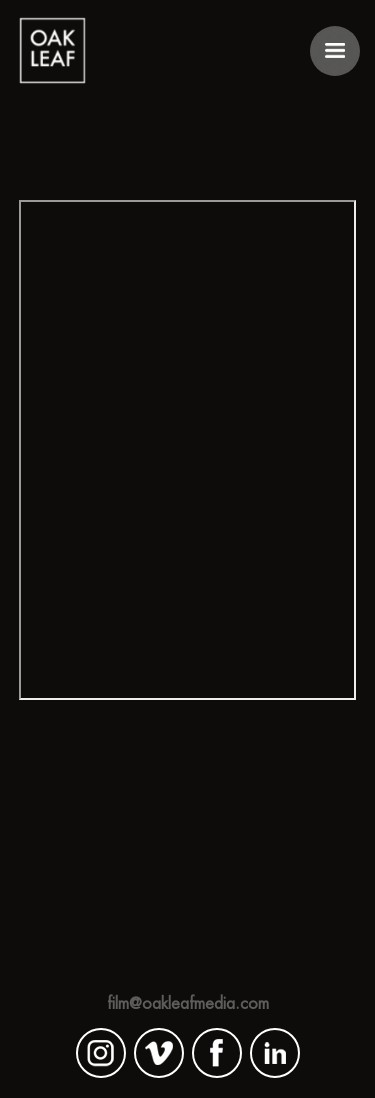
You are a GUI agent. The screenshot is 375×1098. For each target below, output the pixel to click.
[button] (335, 51)
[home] (52, 50)
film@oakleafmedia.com (188, 1003)
